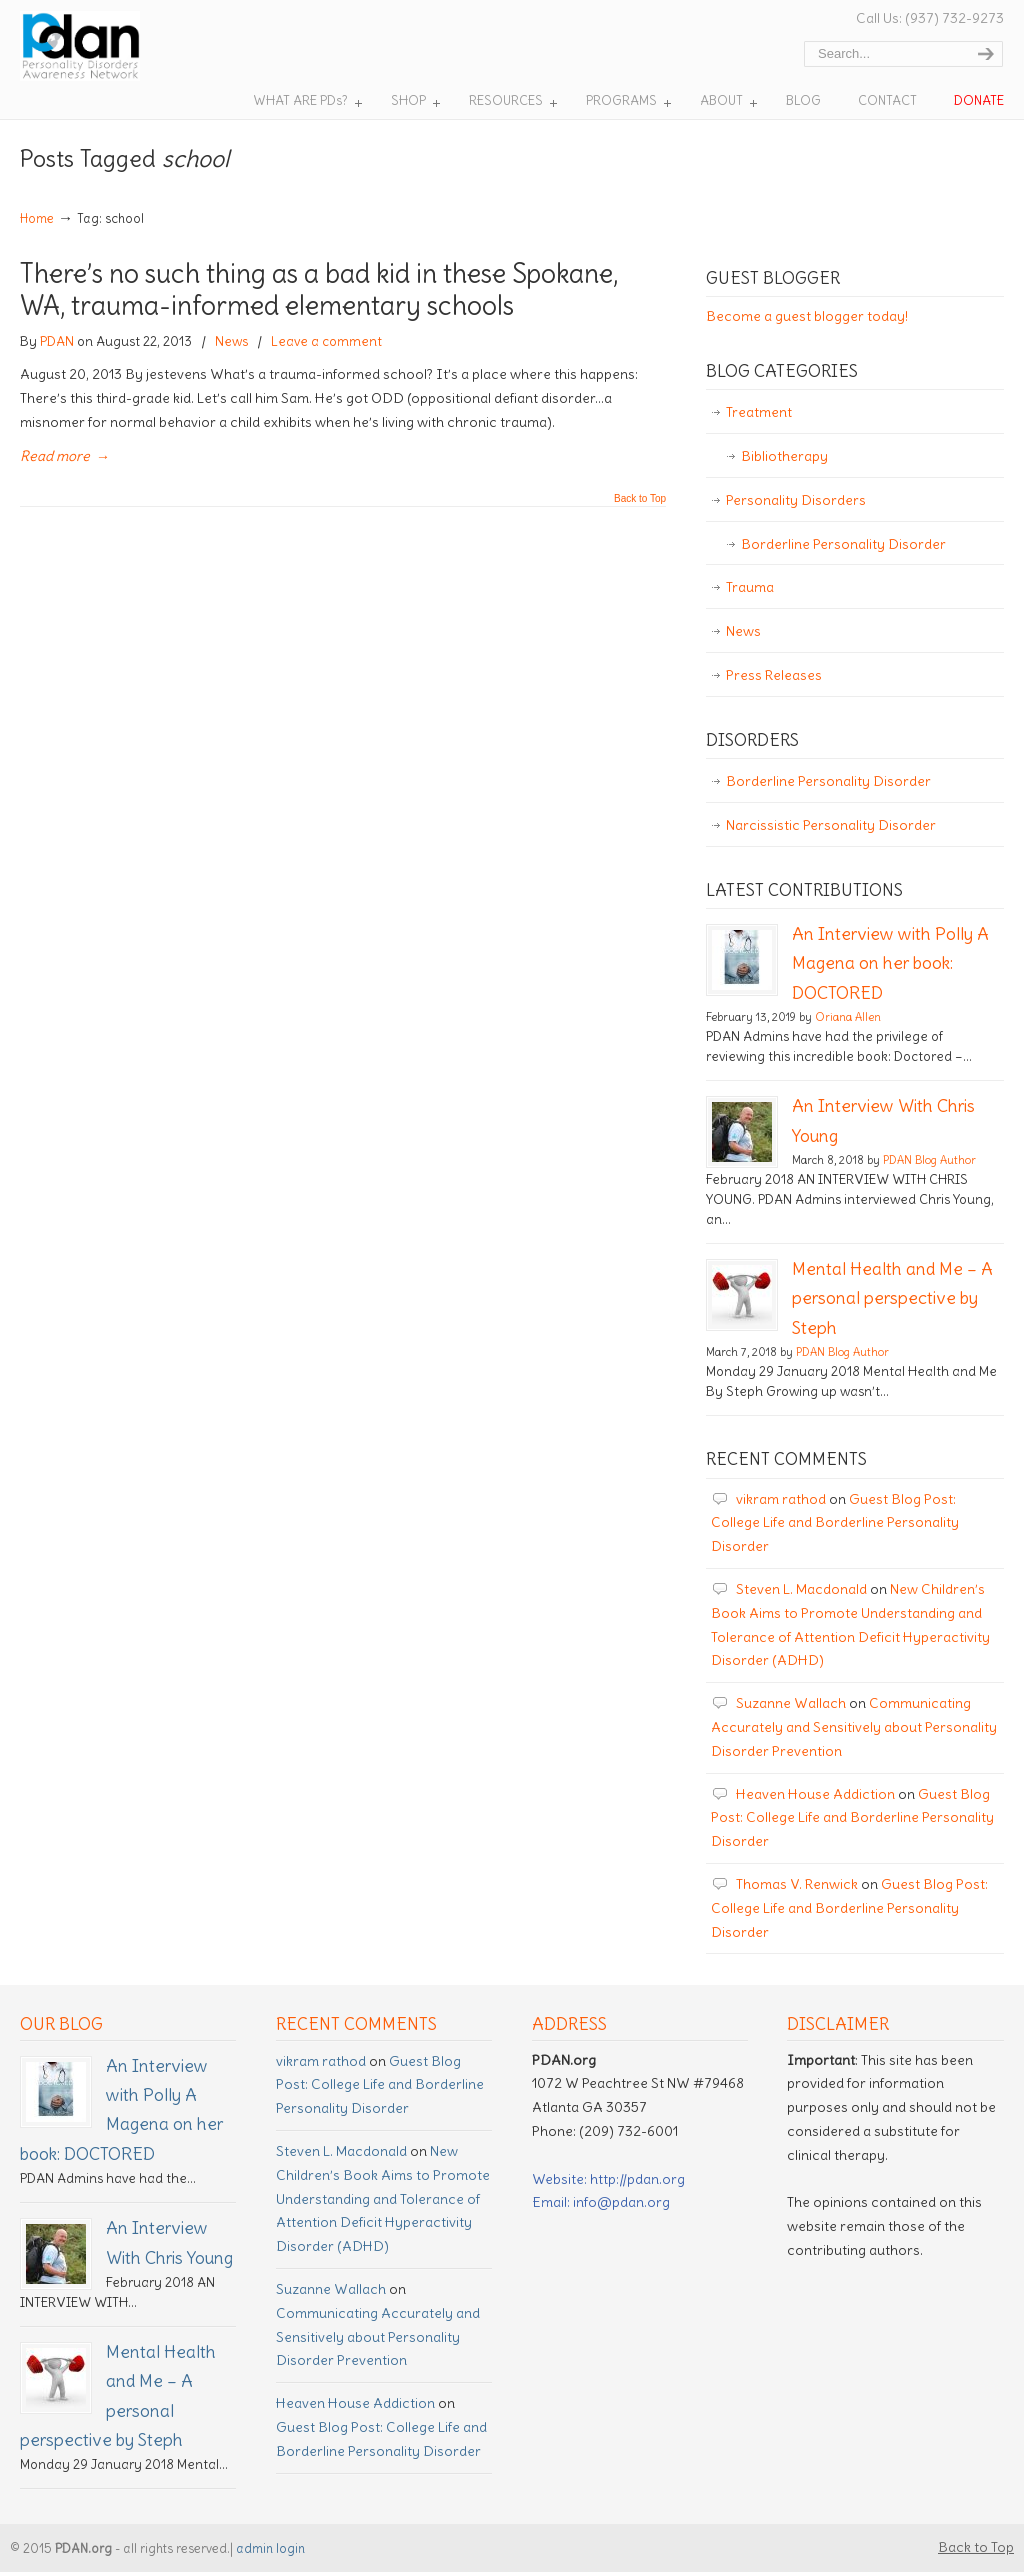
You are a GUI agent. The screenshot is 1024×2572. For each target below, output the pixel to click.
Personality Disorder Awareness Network (119, 46)
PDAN (57, 341)
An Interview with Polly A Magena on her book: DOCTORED (890, 963)
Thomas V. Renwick (797, 1884)
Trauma (750, 587)
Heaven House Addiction (815, 1794)
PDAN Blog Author (929, 1160)
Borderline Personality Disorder (843, 544)
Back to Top (640, 499)
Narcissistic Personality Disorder (831, 825)
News (231, 341)
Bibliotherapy (784, 456)
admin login (270, 2548)
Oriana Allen (848, 1017)
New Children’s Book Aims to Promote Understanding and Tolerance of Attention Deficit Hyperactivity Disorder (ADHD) (383, 2198)
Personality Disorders (796, 500)
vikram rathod (781, 1499)
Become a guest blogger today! (807, 316)
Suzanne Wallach (791, 1703)
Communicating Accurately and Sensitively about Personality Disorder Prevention (854, 1727)
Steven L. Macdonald (801, 1589)
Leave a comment (326, 341)
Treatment (759, 412)
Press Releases (774, 675)
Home (37, 218)
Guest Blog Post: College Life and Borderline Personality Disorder (835, 1523)
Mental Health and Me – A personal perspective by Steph (892, 1298)
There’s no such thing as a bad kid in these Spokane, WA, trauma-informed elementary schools (319, 289)
